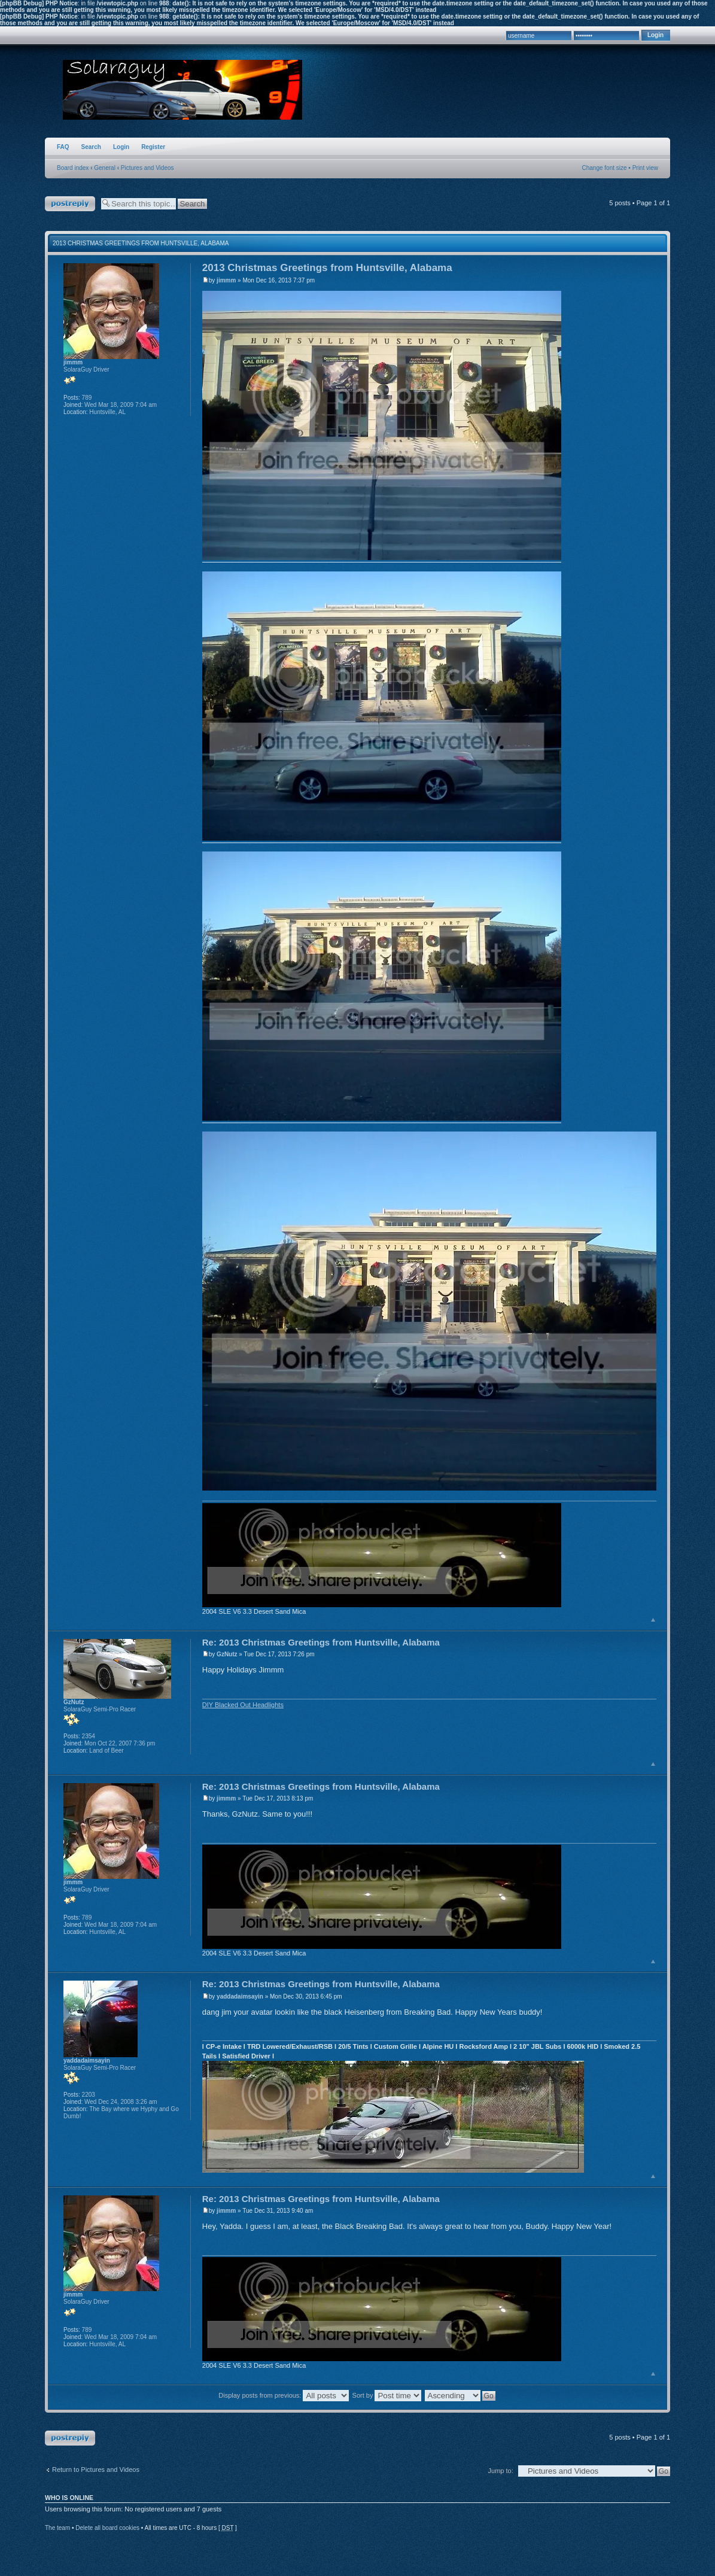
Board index (73, 168)
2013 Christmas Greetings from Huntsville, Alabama (141, 243)
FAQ (63, 147)
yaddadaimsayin (240, 1996)
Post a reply (70, 203)
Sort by (387, 2395)
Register (153, 147)
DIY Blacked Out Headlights (243, 1704)
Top (653, 1619)
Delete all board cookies (107, 2528)
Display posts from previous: (283, 2395)
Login (121, 147)
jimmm (226, 280)
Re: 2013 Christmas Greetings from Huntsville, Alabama (321, 1642)
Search (91, 147)
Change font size (604, 168)
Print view (645, 168)
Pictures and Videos (147, 168)
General (104, 168)
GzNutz (227, 1654)
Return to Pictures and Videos (95, 2469)
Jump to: (500, 2470)
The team (57, 2528)
